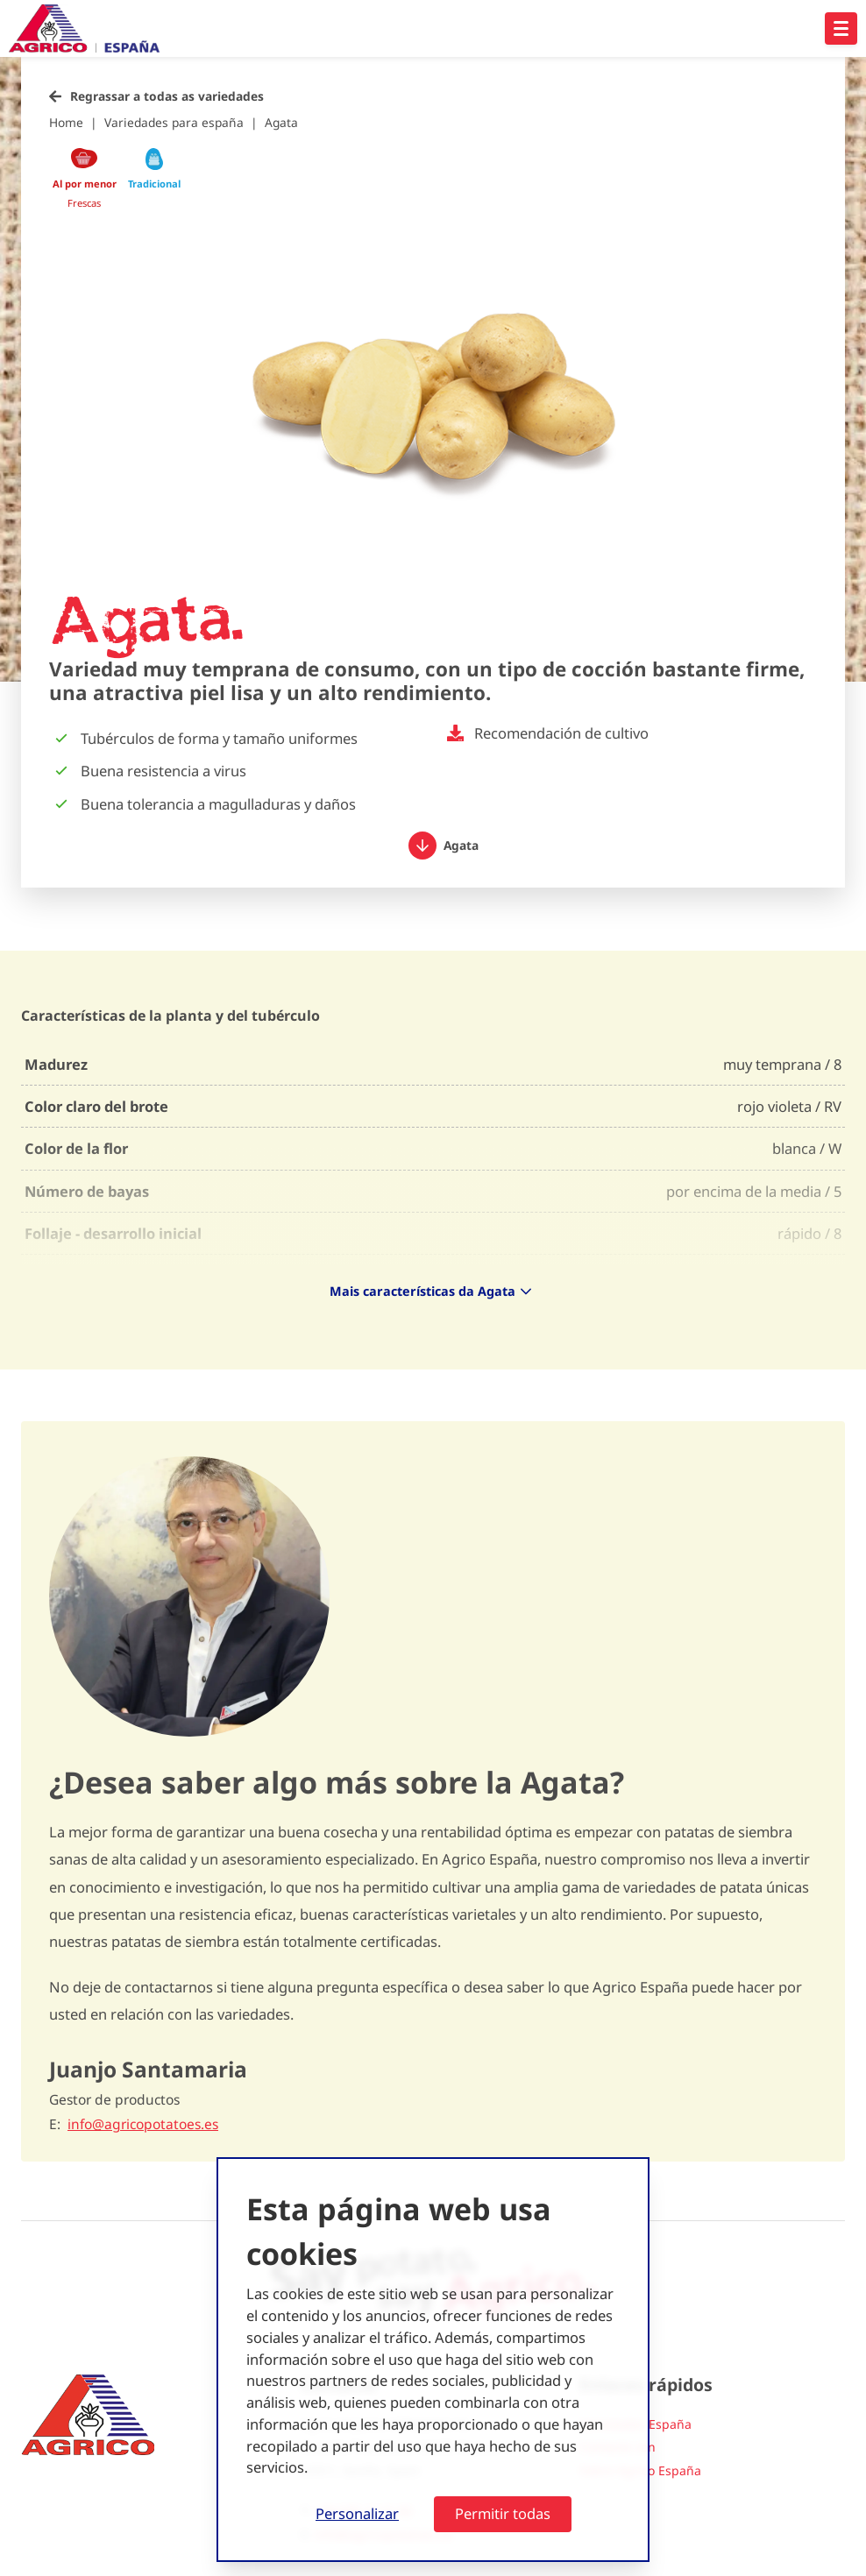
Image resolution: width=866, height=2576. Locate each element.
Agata (281, 122)
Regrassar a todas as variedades (167, 96)
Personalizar (357, 2513)
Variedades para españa (174, 122)
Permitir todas (502, 2513)
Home (66, 122)
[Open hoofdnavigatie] (841, 28)
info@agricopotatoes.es (142, 2124)
